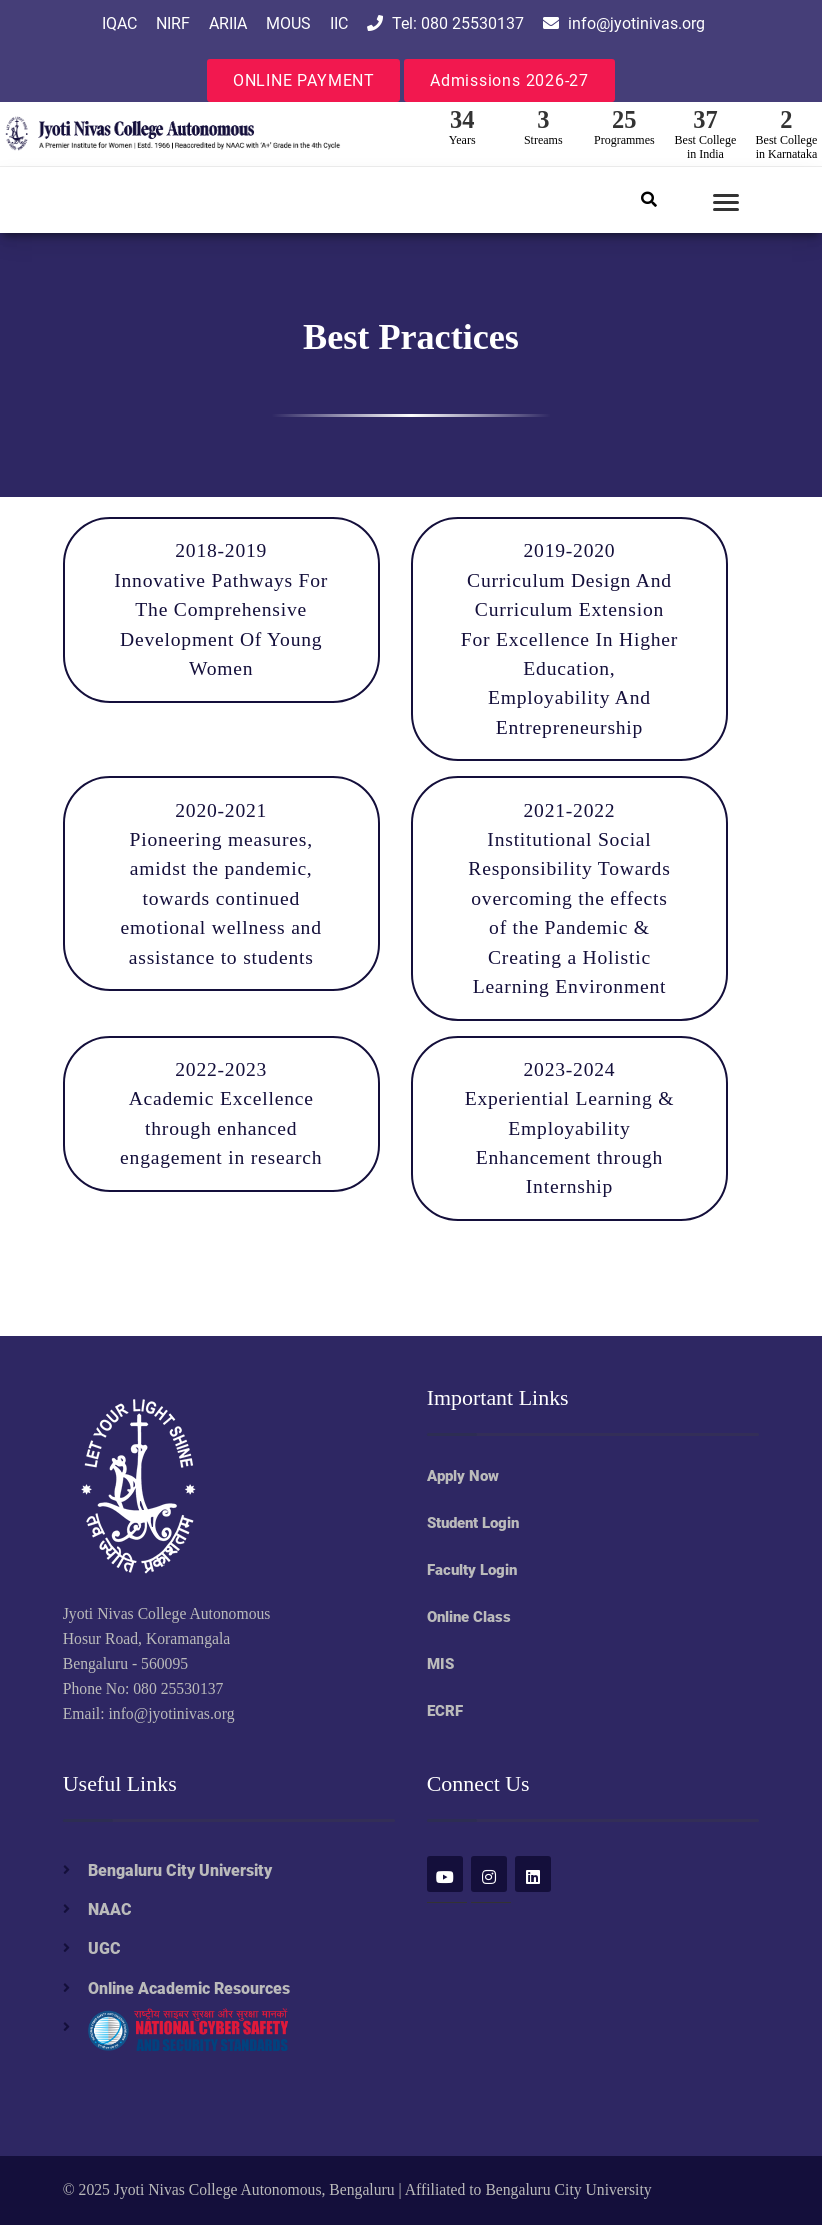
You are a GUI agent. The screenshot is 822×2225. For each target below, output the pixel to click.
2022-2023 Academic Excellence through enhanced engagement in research (221, 1113)
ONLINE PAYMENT (304, 80)
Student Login (473, 1523)
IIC (339, 23)
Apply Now (463, 1476)
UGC (104, 1948)
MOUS (288, 23)
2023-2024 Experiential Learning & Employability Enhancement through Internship (570, 1128)
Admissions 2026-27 (509, 80)
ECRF (445, 1711)
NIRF (173, 23)
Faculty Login (472, 1570)
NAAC (110, 1909)
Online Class (469, 1617)
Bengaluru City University (180, 1870)
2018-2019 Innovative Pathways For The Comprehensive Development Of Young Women (221, 609)
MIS (440, 1664)
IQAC (119, 23)
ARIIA (228, 23)
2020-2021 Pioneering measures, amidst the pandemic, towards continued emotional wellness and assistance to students (221, 884)
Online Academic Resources (189, 1988)
